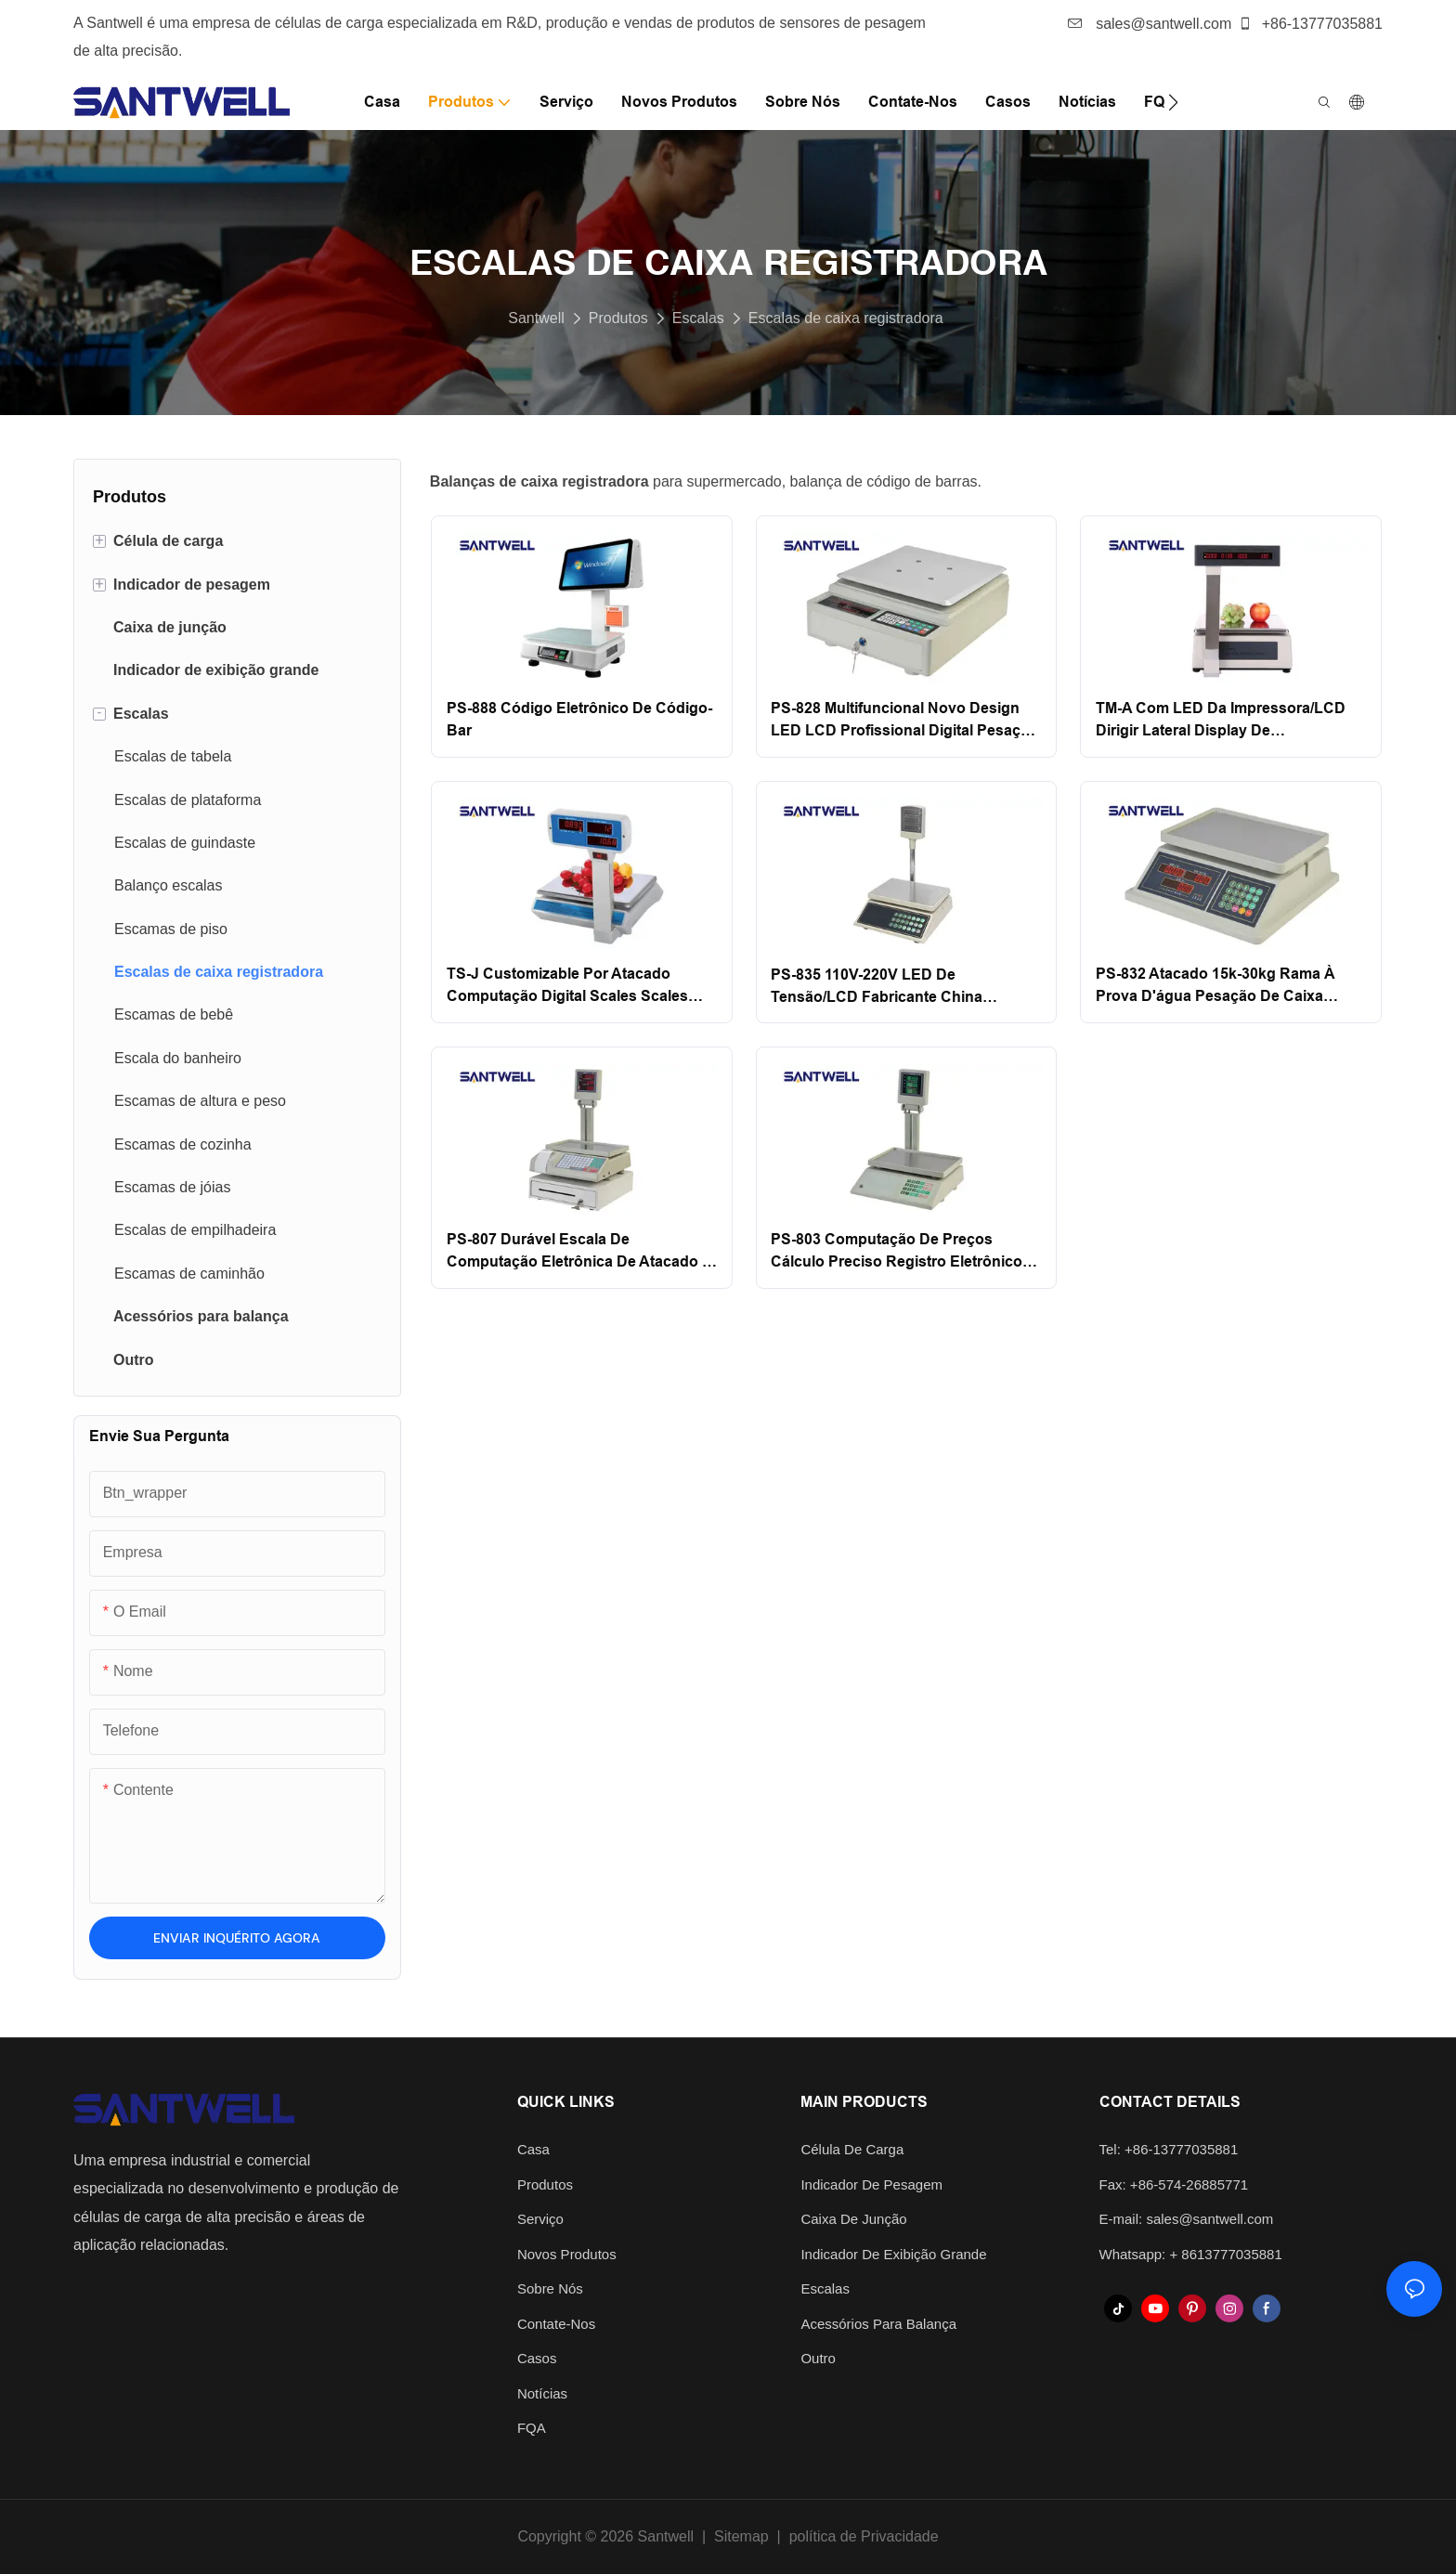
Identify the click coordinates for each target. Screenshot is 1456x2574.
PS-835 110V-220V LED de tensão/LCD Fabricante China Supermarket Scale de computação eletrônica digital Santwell (896, 987)
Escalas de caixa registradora (845, 318)
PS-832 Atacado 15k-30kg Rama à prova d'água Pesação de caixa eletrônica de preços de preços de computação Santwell (1220, 987)
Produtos (618, 318)
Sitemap (742, 2536)
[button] (1173, 102)
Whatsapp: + (1140, 2254)
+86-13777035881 (1310, 24)
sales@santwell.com (1150, 24)
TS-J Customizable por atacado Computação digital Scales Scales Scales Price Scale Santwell (567, 987)
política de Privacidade (864, 2536)
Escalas (698, 318)
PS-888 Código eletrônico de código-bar (579, 719)
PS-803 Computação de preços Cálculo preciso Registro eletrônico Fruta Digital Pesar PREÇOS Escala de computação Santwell (896, 1252)
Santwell (536, 318)
